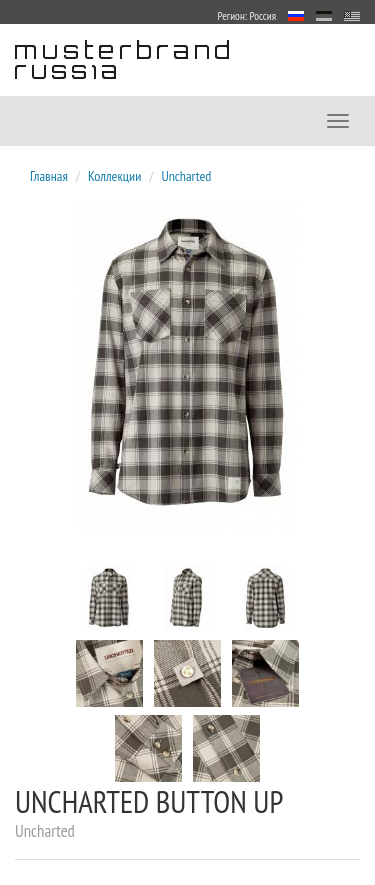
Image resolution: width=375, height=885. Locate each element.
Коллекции (114, 176)
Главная (49, 176)
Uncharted (186, 176)
